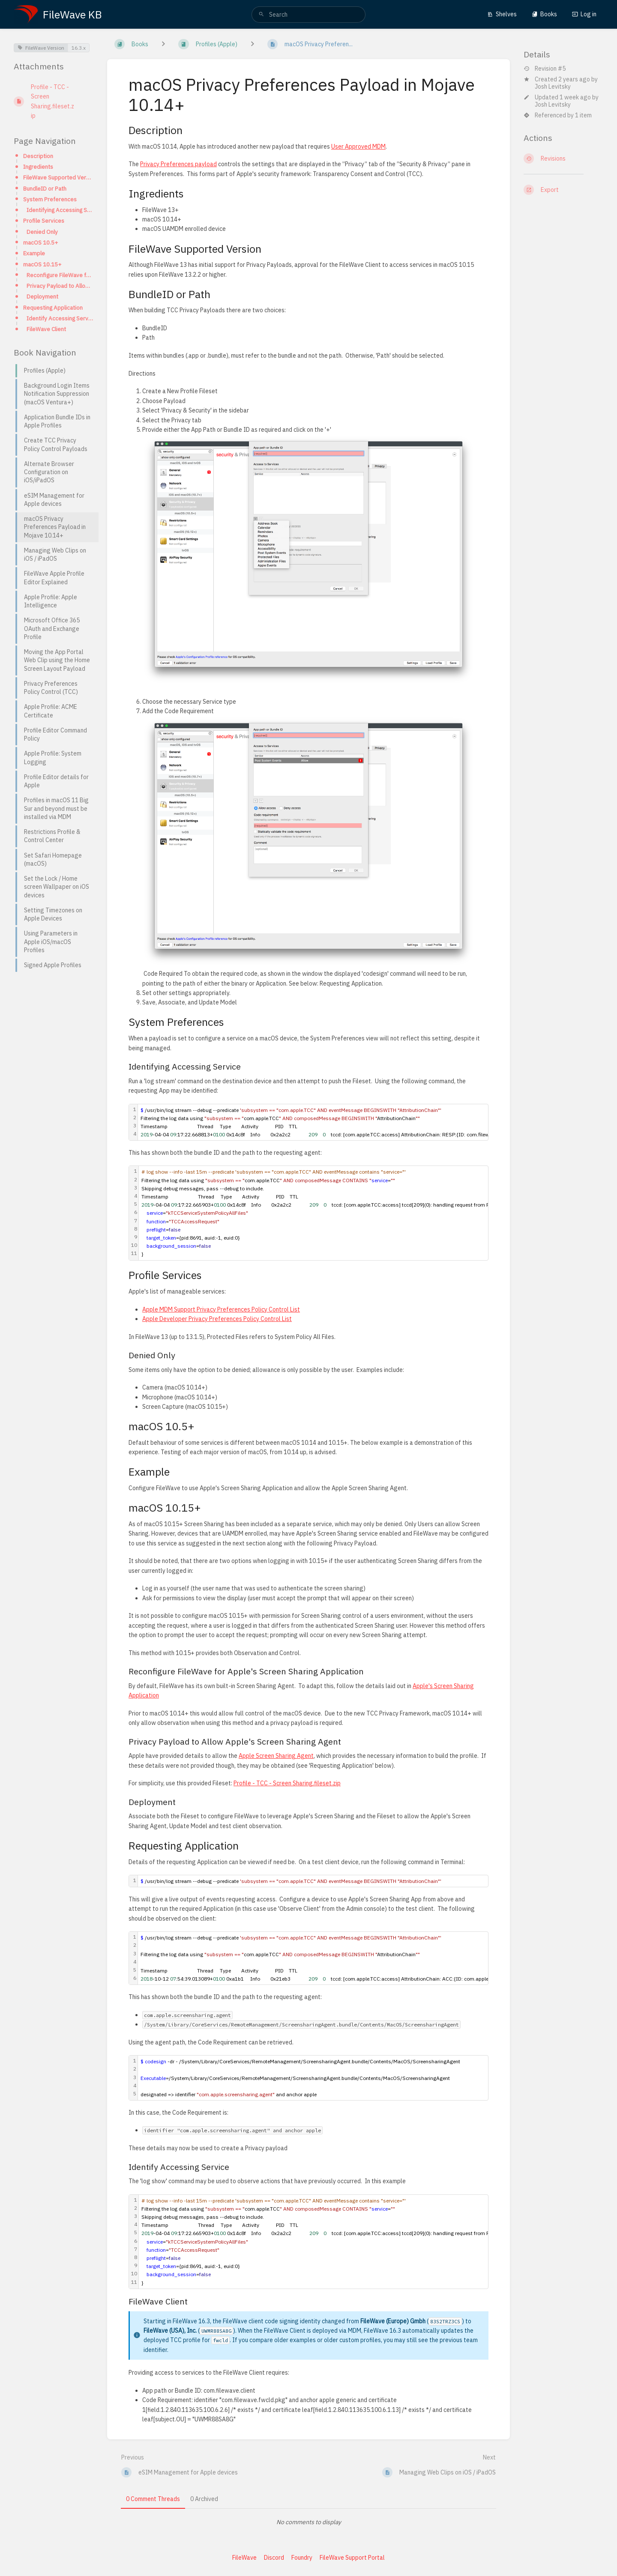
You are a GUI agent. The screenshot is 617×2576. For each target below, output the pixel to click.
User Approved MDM (358, 146)
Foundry (301, 2557)
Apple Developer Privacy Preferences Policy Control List (217, 1319)
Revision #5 (545, 68)
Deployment (42, 296)
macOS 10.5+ (40, 242)
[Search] (261, 14)
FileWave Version (41, 48)
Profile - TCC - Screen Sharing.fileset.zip (287, 1783)
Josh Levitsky (553, 86)
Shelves (502, 14)
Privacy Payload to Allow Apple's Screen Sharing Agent (60, 286)
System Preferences (50, 199)
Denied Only (42, 232)
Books (544, 14)
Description (38, 156)
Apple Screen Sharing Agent (276, 1756)
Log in (584, 14)
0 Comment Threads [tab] (153, 2499)
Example (34, 253)
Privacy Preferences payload (178, 164)
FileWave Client (46, 329)
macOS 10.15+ (42, 264)
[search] (308, 14)
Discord (274, 2557)
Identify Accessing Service (60, 318)
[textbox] (331, 1213)
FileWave (244, 2557)
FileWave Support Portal (352, 2557)
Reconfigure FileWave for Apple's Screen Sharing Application (60, 275)
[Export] (563, 189)
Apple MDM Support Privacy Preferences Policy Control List (221, 1309)
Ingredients (38, 166)
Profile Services (43, 220)
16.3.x (79, 48)
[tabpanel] (308, 2522)
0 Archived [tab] (204, 2499)
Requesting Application (53, 307)
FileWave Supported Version (58, 177)
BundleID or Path (44, 188)
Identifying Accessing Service (60, 210)
